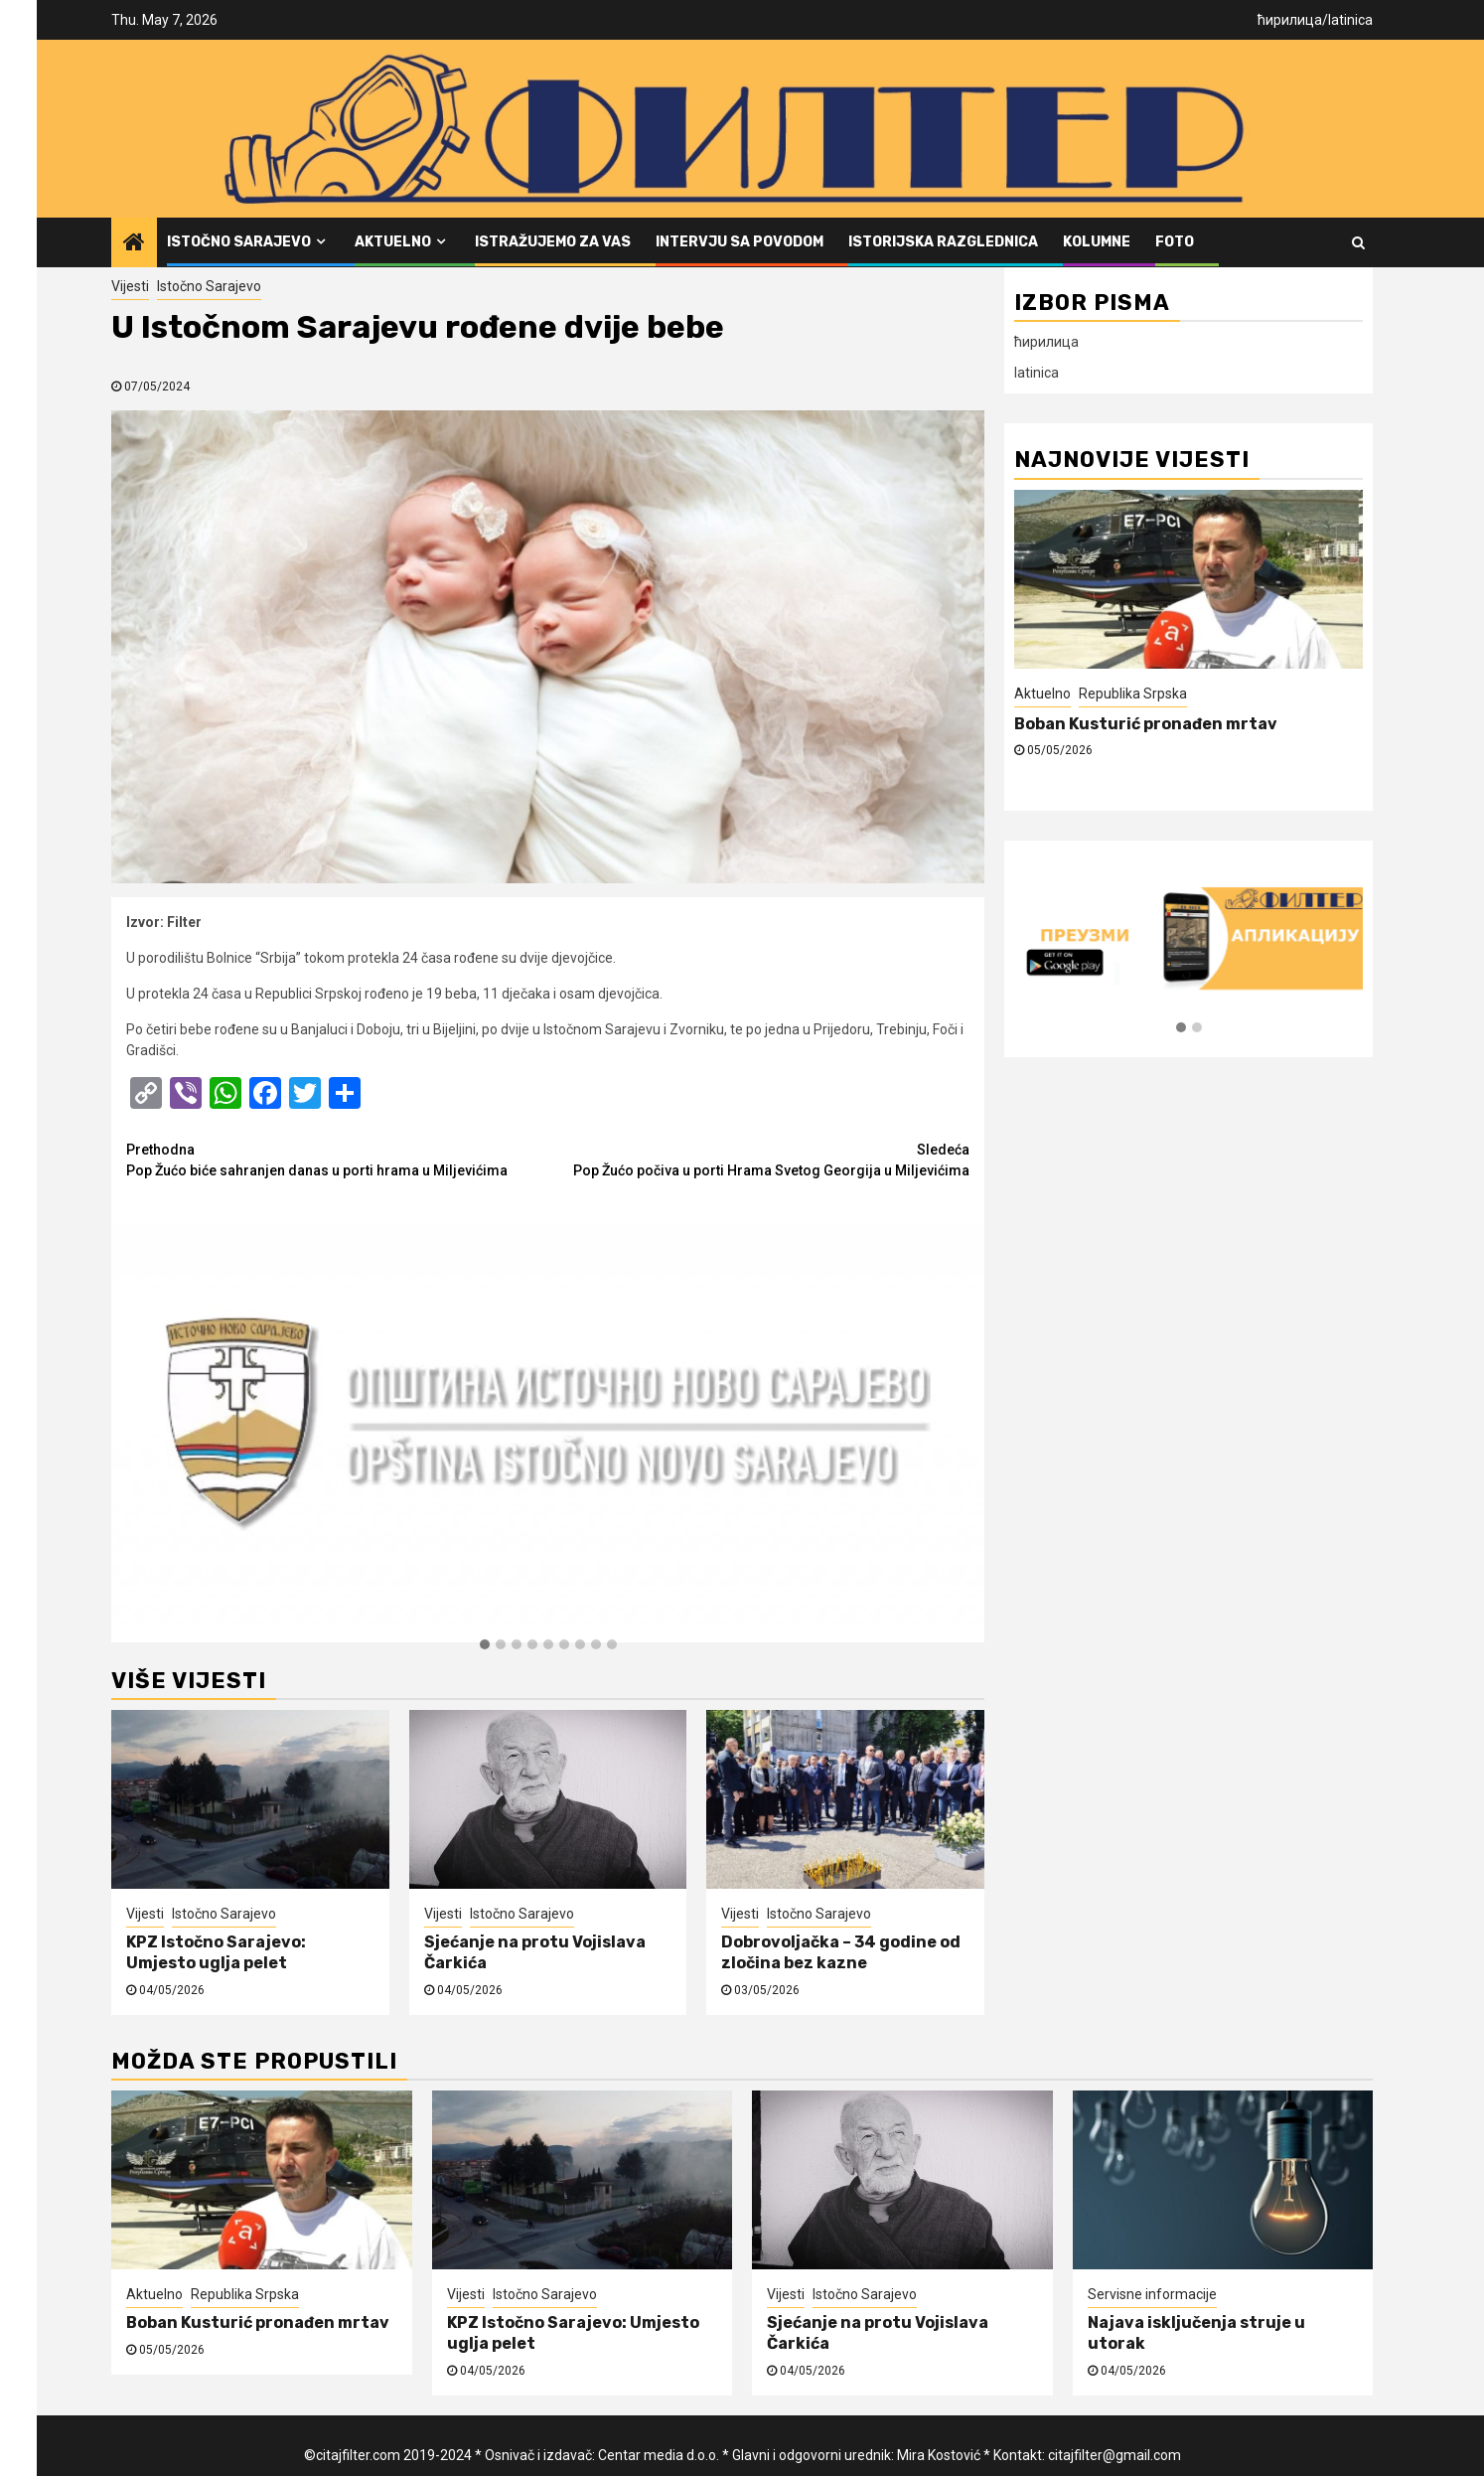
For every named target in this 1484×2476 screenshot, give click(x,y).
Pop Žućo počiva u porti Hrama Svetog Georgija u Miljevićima (759, 1159)
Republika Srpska (1133, 693)
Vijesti (130, 286)
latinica (1350, 20)
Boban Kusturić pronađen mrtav (1145, 723)
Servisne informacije (1152, 2294)
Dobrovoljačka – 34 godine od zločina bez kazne (841, 1952)
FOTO (1174, 241)
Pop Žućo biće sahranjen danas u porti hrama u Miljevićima (337, 1159)
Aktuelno (393, 241)
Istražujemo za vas (553, 241)
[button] (485, 1645)
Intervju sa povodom (739, 241)
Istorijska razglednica (943, 241)
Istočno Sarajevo (239, 241)
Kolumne (1096, 241)
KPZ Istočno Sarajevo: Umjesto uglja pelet (216, 1952)
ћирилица (1290, 20)
